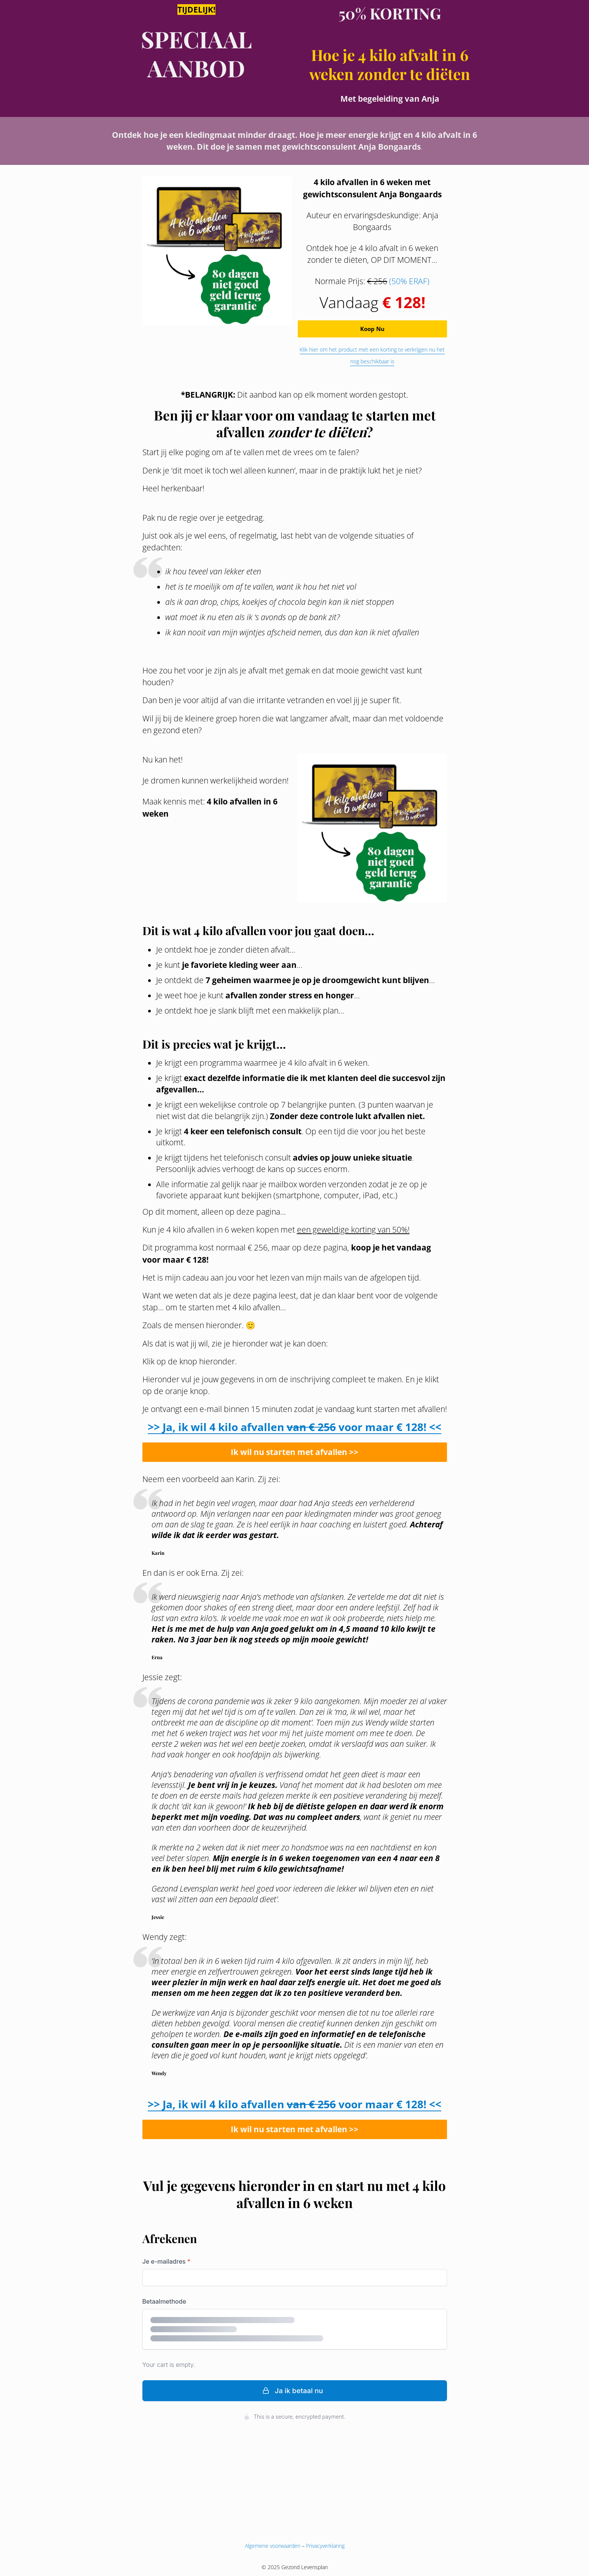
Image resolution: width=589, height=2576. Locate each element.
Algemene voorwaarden (272, 2545)
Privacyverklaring (325, 2545)
